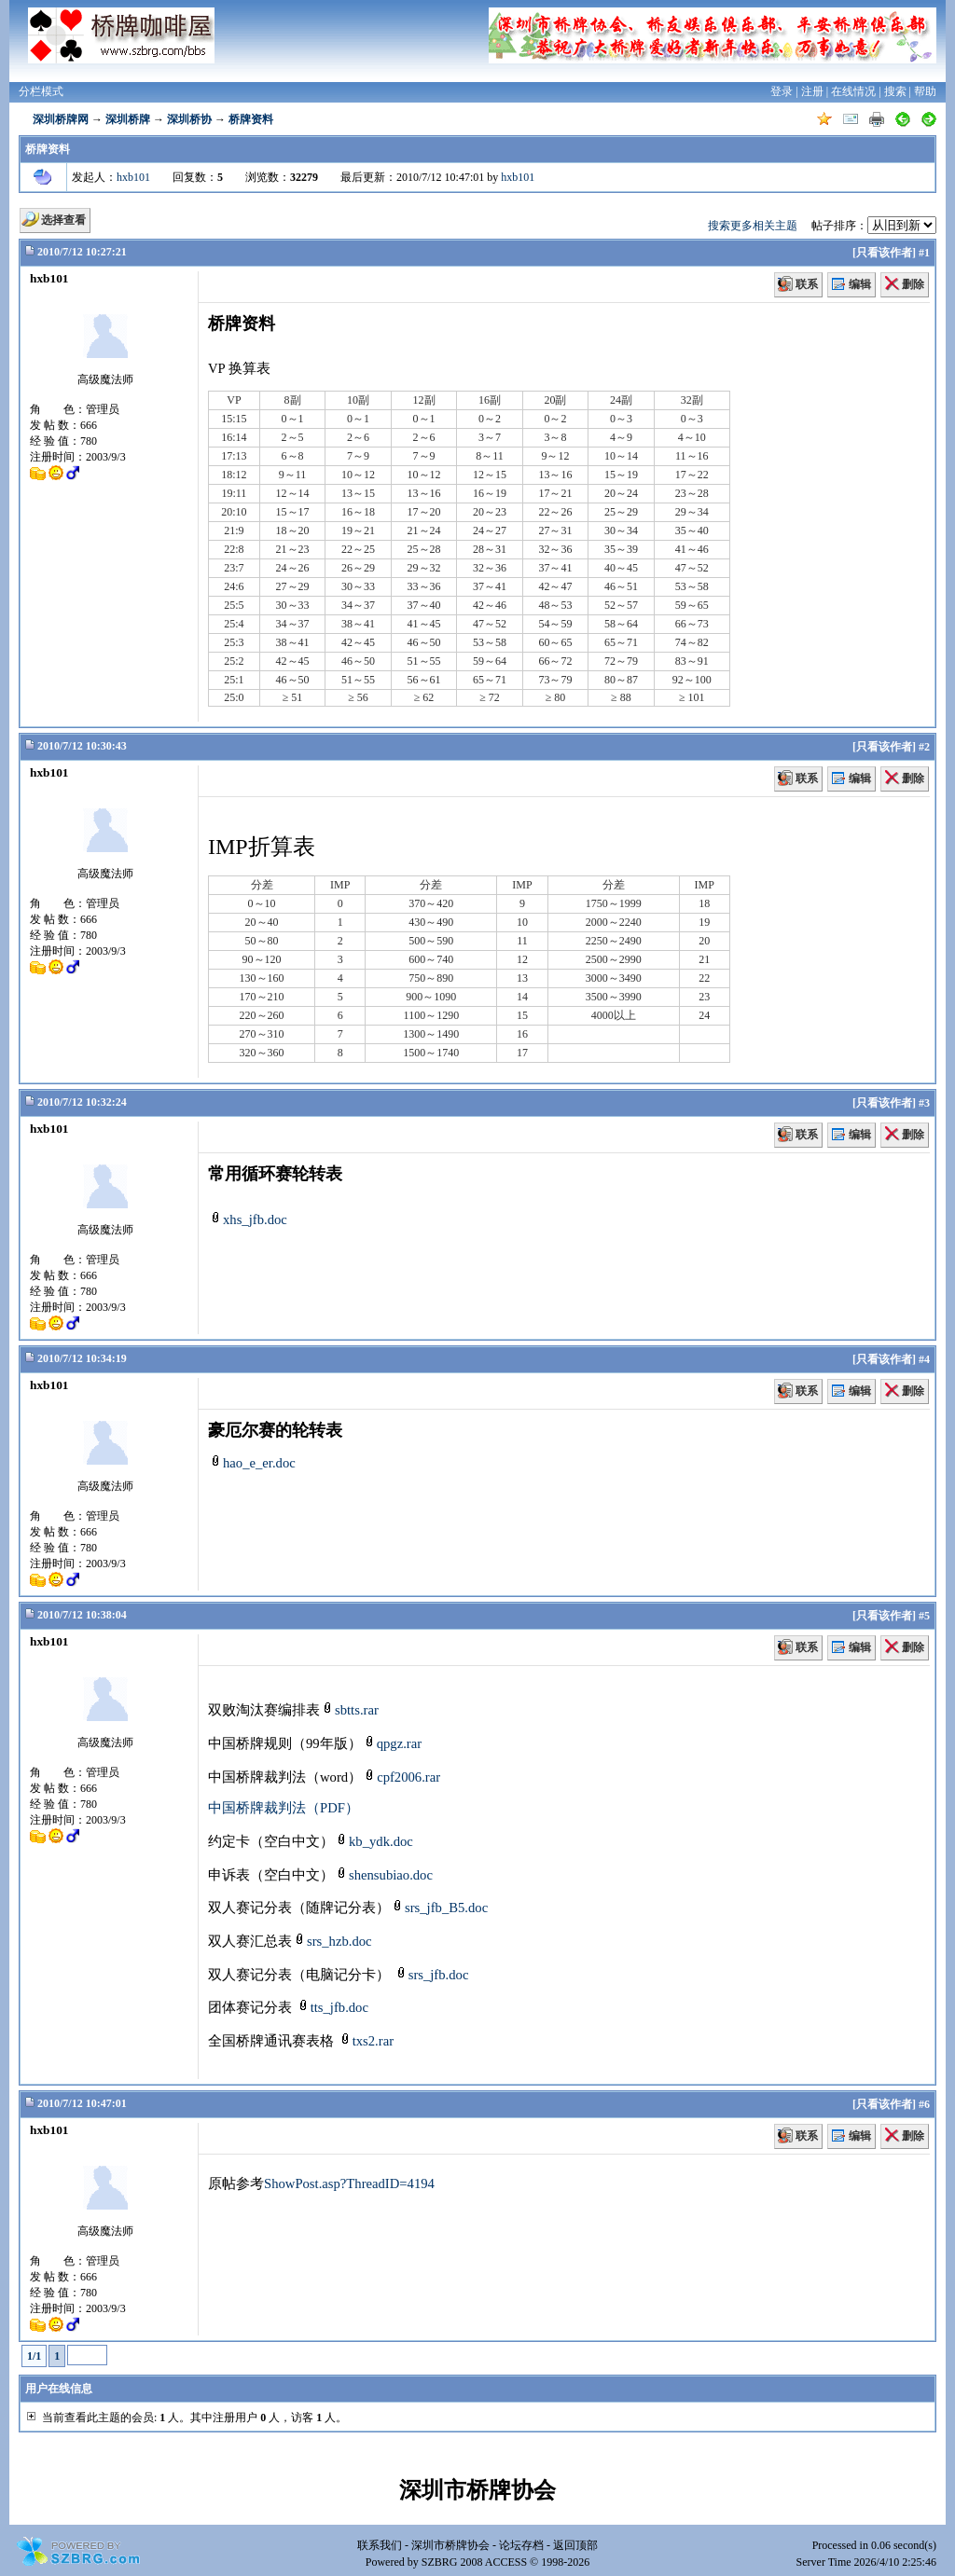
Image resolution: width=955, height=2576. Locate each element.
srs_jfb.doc (431, 1974)
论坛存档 (521, 2545)
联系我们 (379, 2545)
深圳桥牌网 (61, 119)
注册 (812, 91)
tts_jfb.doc (332, 2007)
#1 (924, 252)
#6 (924, 2104)
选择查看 (63, 220)
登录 (781, 91)
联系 (807, 284)
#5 (924, 1615)
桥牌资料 (250, 119)
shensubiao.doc (383, 1874)
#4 (924, 1359)
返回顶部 (575, 2545)
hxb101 (133, 177)
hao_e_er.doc (252, 1462)
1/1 (34, 2355)
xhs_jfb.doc (247, 1219)
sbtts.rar (349, 1709)
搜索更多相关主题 (752, 225)
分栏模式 (41, 91)
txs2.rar (366, 2040)
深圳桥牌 (127, 119)
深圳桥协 (189, 119)
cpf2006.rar (401, 1777)
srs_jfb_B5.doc (439, 1907)
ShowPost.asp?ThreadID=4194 (349, 2183)
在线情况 (853, 91)
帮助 (925, 91)
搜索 (895, 91)
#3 (924, 1102)
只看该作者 (884, 252)
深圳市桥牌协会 (450, 2545)
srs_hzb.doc (332, 1941)
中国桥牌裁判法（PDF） (283, 1807)
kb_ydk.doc (373, 1841)
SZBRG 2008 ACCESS (474, 2562)
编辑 (860, 284)
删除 (913, 284)
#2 (924, 746)
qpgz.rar (392, 1743)
